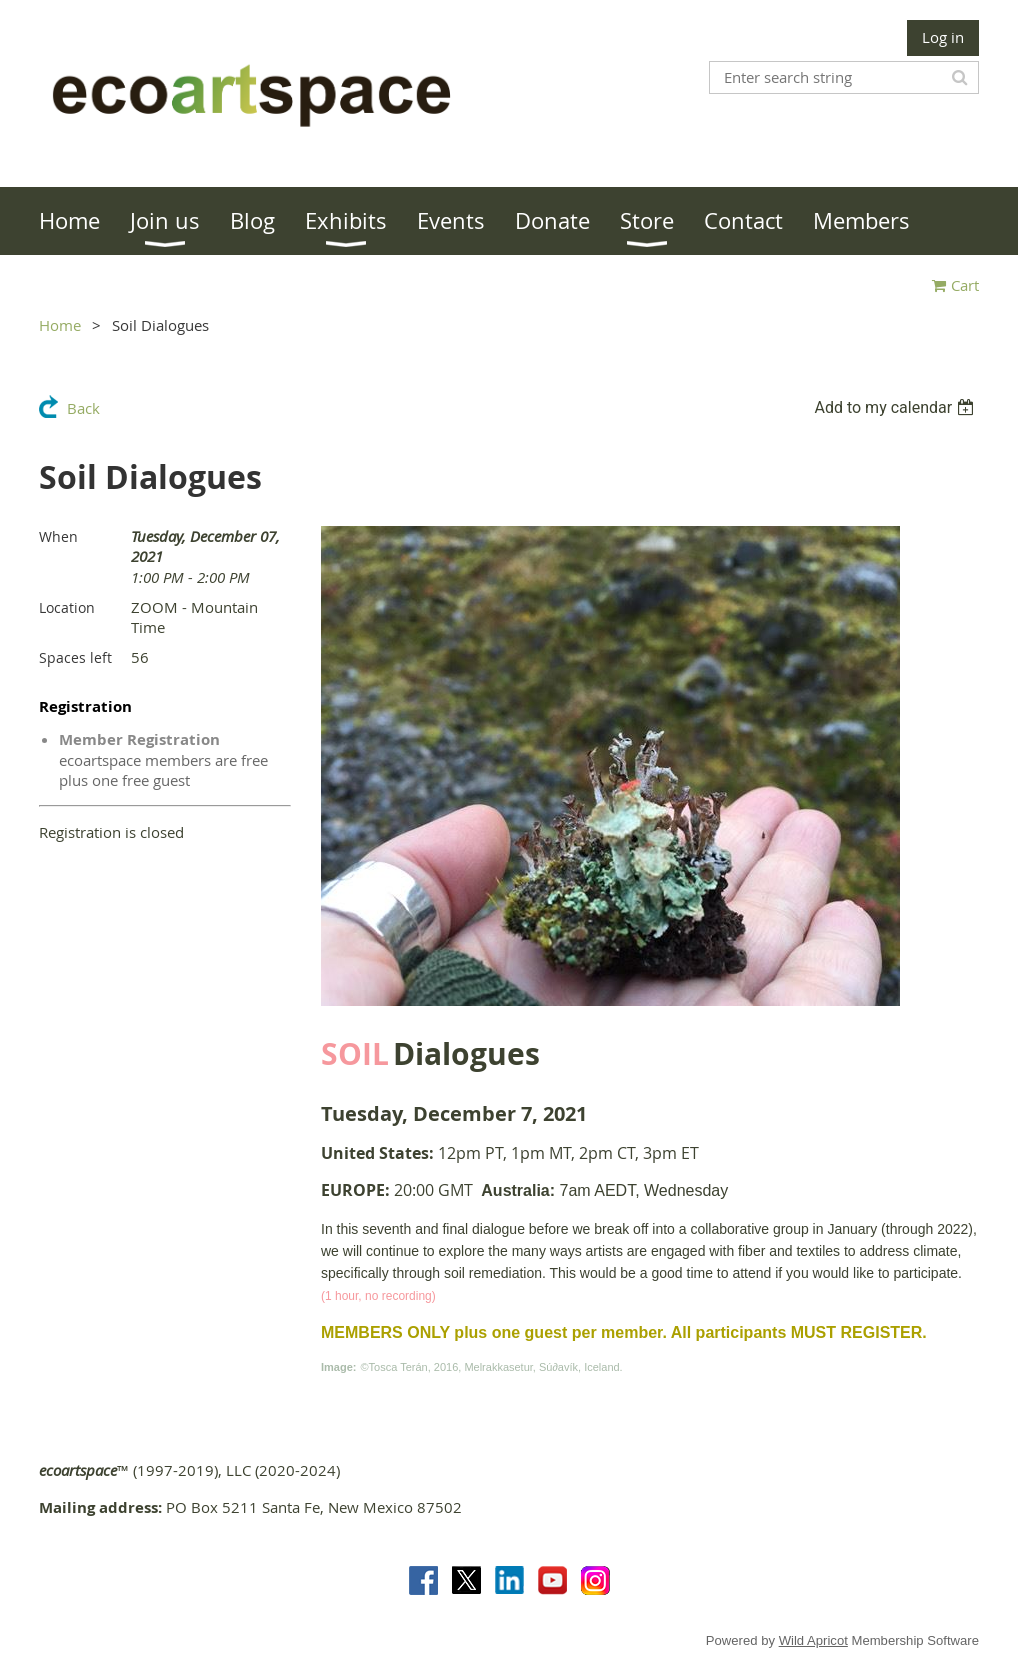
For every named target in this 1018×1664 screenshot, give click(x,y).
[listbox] (896, 407)
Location (67, 607)
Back (83, 408)
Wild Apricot (813, 1640)
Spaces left (75, 657)
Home (60, 325)
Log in (943, 37)
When (58, 536)
